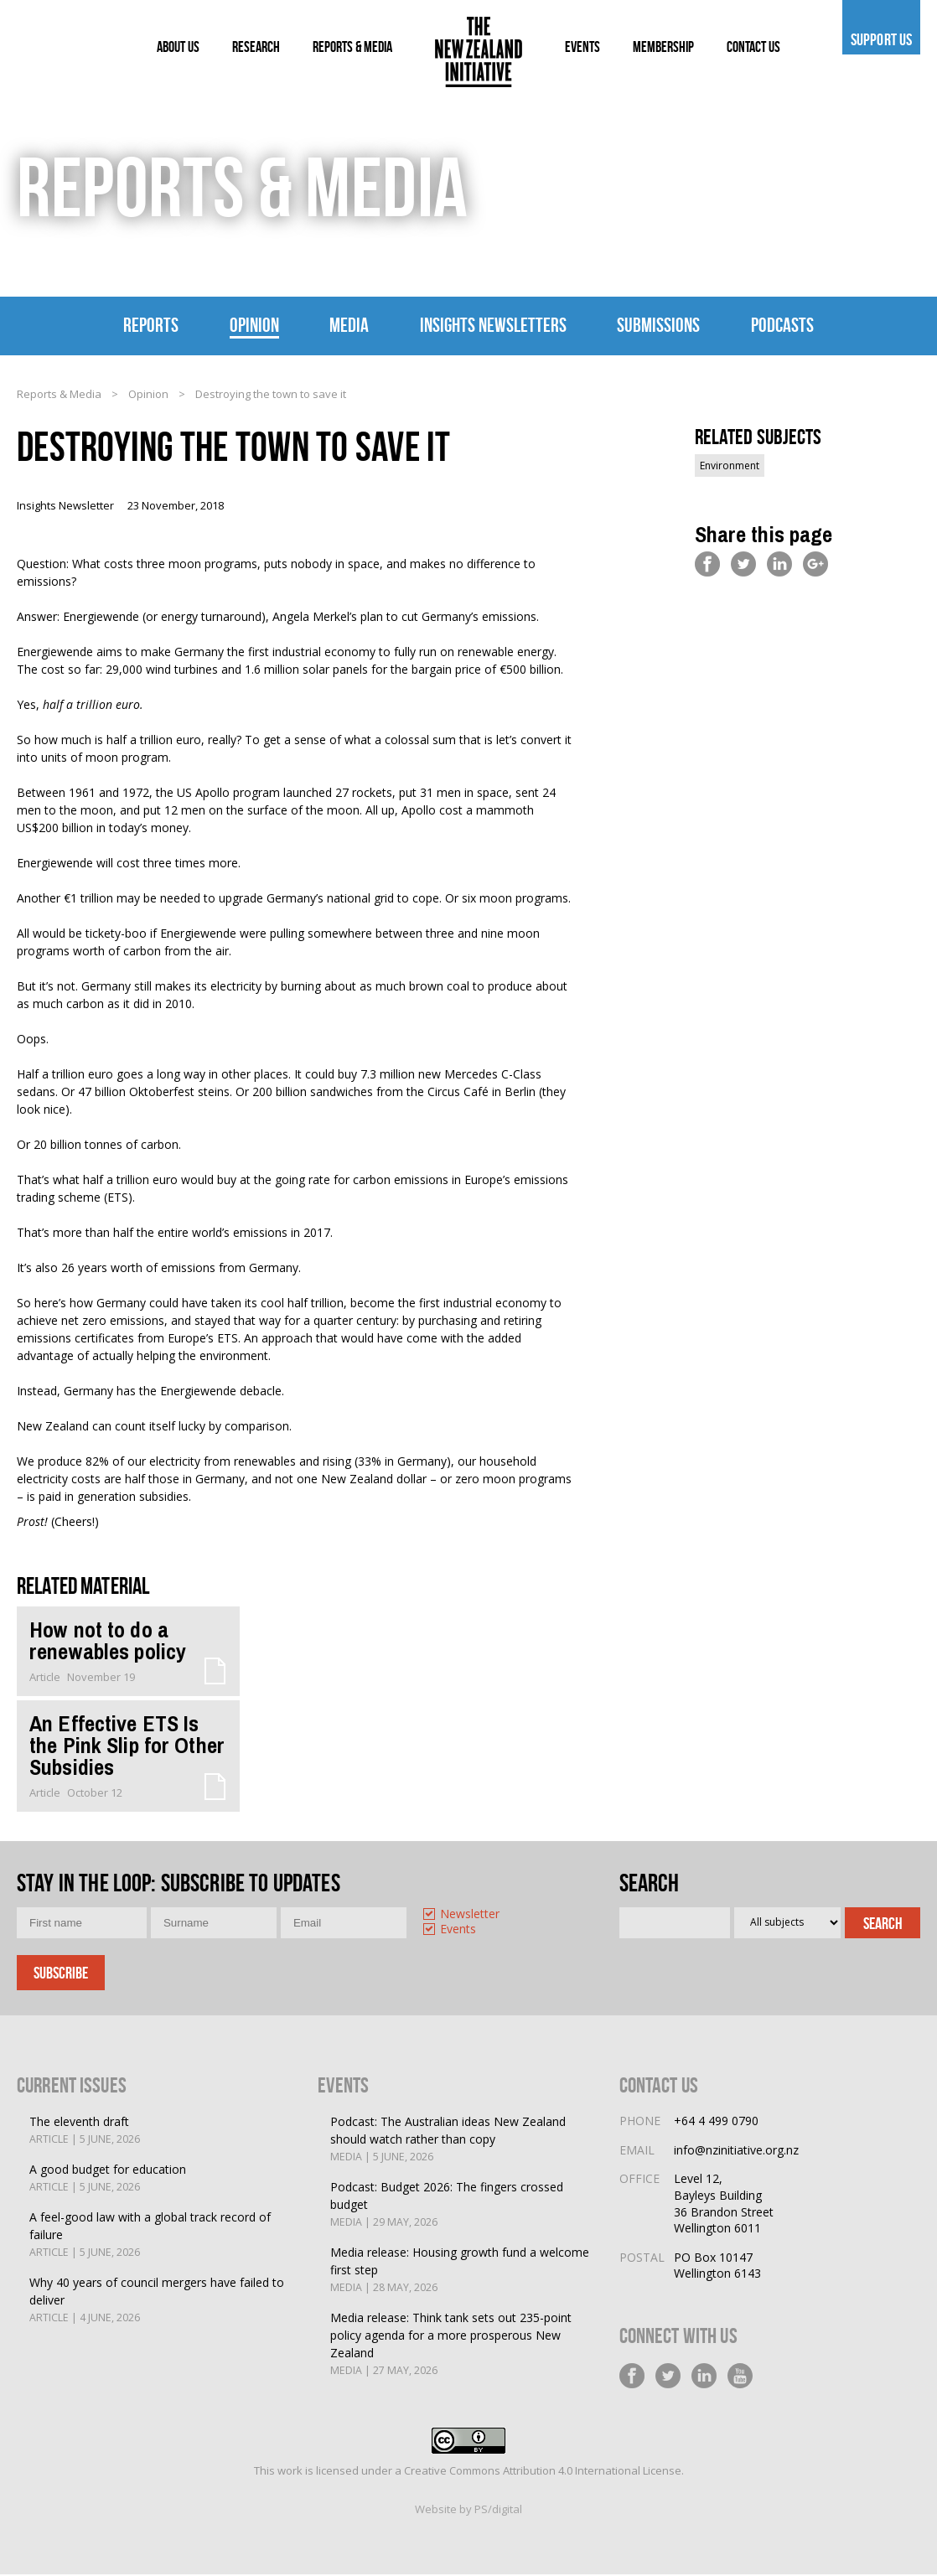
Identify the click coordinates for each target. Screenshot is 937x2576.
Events (458, 1932)
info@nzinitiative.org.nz (736, 2152)
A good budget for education (107, 2180)
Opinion (254, 325)
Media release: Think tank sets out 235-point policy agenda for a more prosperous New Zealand (461, 2346)
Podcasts (782, 325)
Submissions (658, 325)
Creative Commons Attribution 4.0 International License (542, 2472)
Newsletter (470, 1916)
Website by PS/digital (468, 2510)
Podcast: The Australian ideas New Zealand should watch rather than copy (461, 2141)
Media (349, 325)
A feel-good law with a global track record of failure (160, 2237)
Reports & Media (59, 394)
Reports (151, 325)
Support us (881, 39)
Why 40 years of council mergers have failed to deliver (160, 2302)
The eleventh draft (84, 2132)
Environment (729, 466)
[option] (479, 1917)
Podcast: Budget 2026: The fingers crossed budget (461, 2206)
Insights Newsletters (493, 325)
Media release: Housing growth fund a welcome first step (461, 2272)
